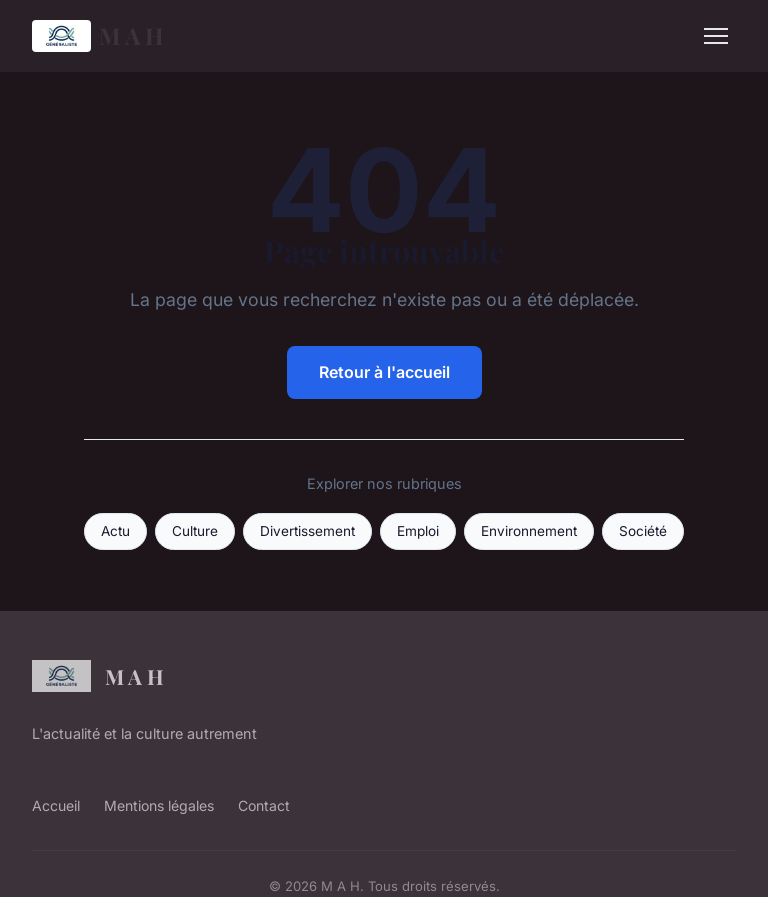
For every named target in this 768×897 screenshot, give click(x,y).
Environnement (529, 531)
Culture (195, 531)
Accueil (56, 805)
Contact (264, 805)
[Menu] (716, 36)
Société (643, 531)
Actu (115, 531)
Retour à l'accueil (384, 372)
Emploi (418, 531)
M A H (98, 36)
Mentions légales (159, 805)
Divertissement (307, 531)
